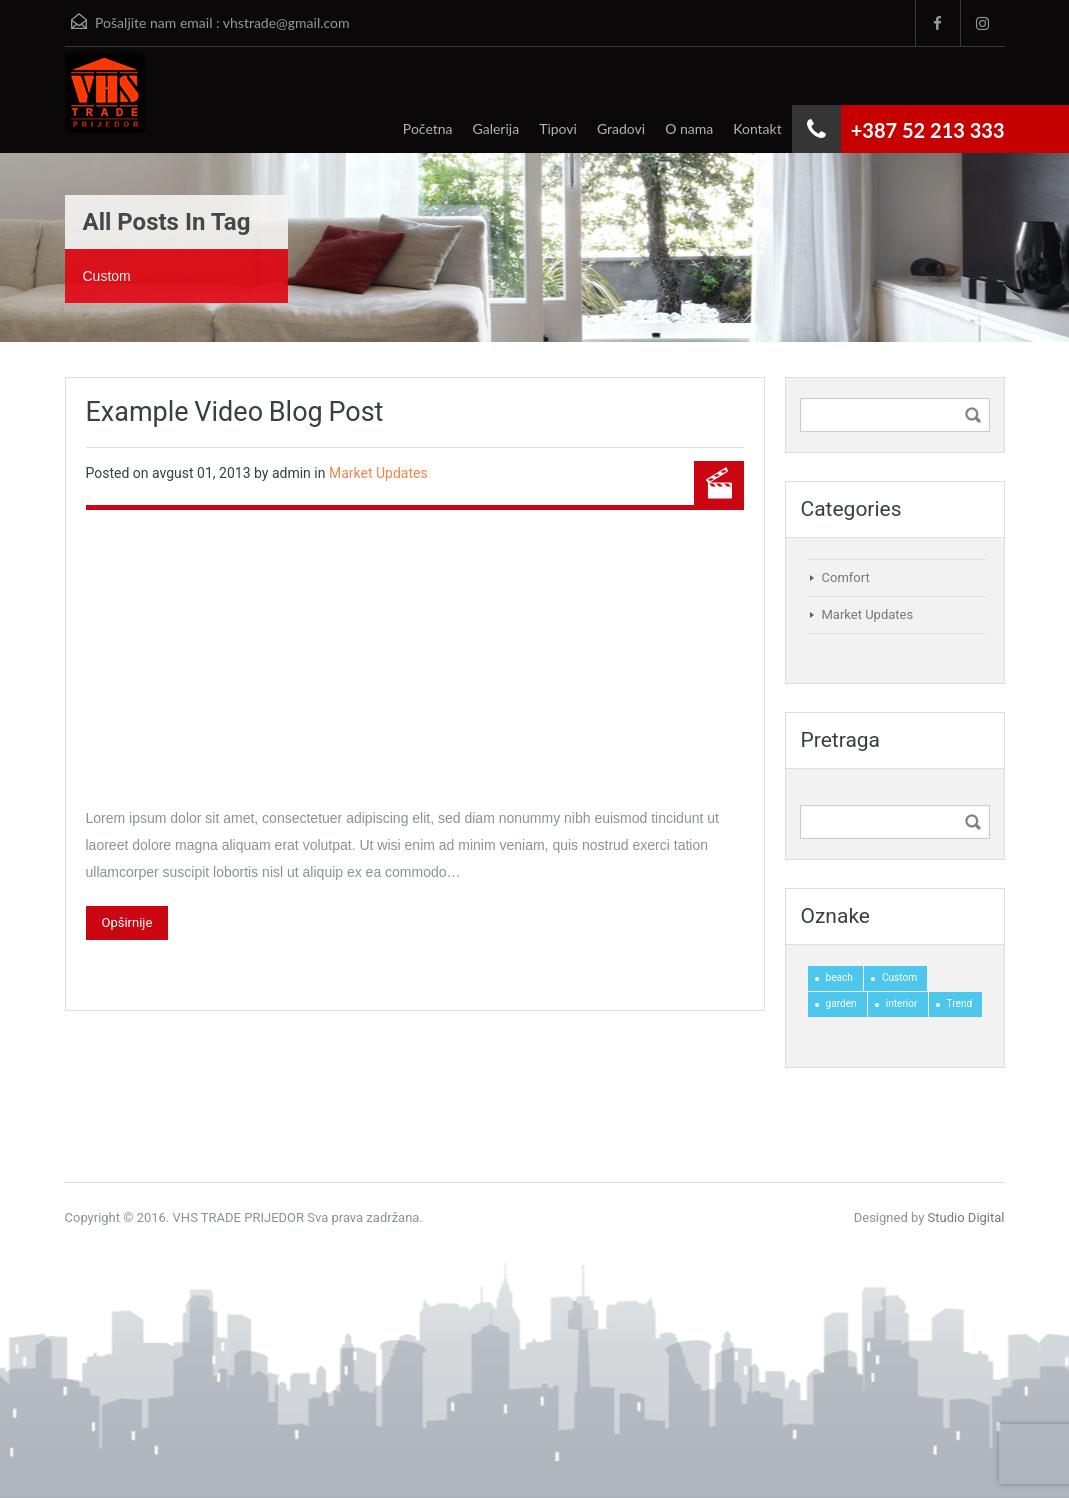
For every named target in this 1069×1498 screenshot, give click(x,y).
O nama (689, 128)
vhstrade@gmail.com (286, 22)
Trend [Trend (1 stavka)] (960, 1003)
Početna (428, 128)
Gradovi (621, 128)
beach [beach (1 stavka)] (839, 977)
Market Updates (378, 473)
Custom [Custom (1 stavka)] (899, 977)
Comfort (846, 577)
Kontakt (757, 128)
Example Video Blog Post (235, 412)
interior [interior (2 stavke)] (902, 1003)
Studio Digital (966, 1217)
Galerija (496, 128)
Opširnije (127, 922)
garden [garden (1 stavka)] (841, 1003)
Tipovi (558, 128)
